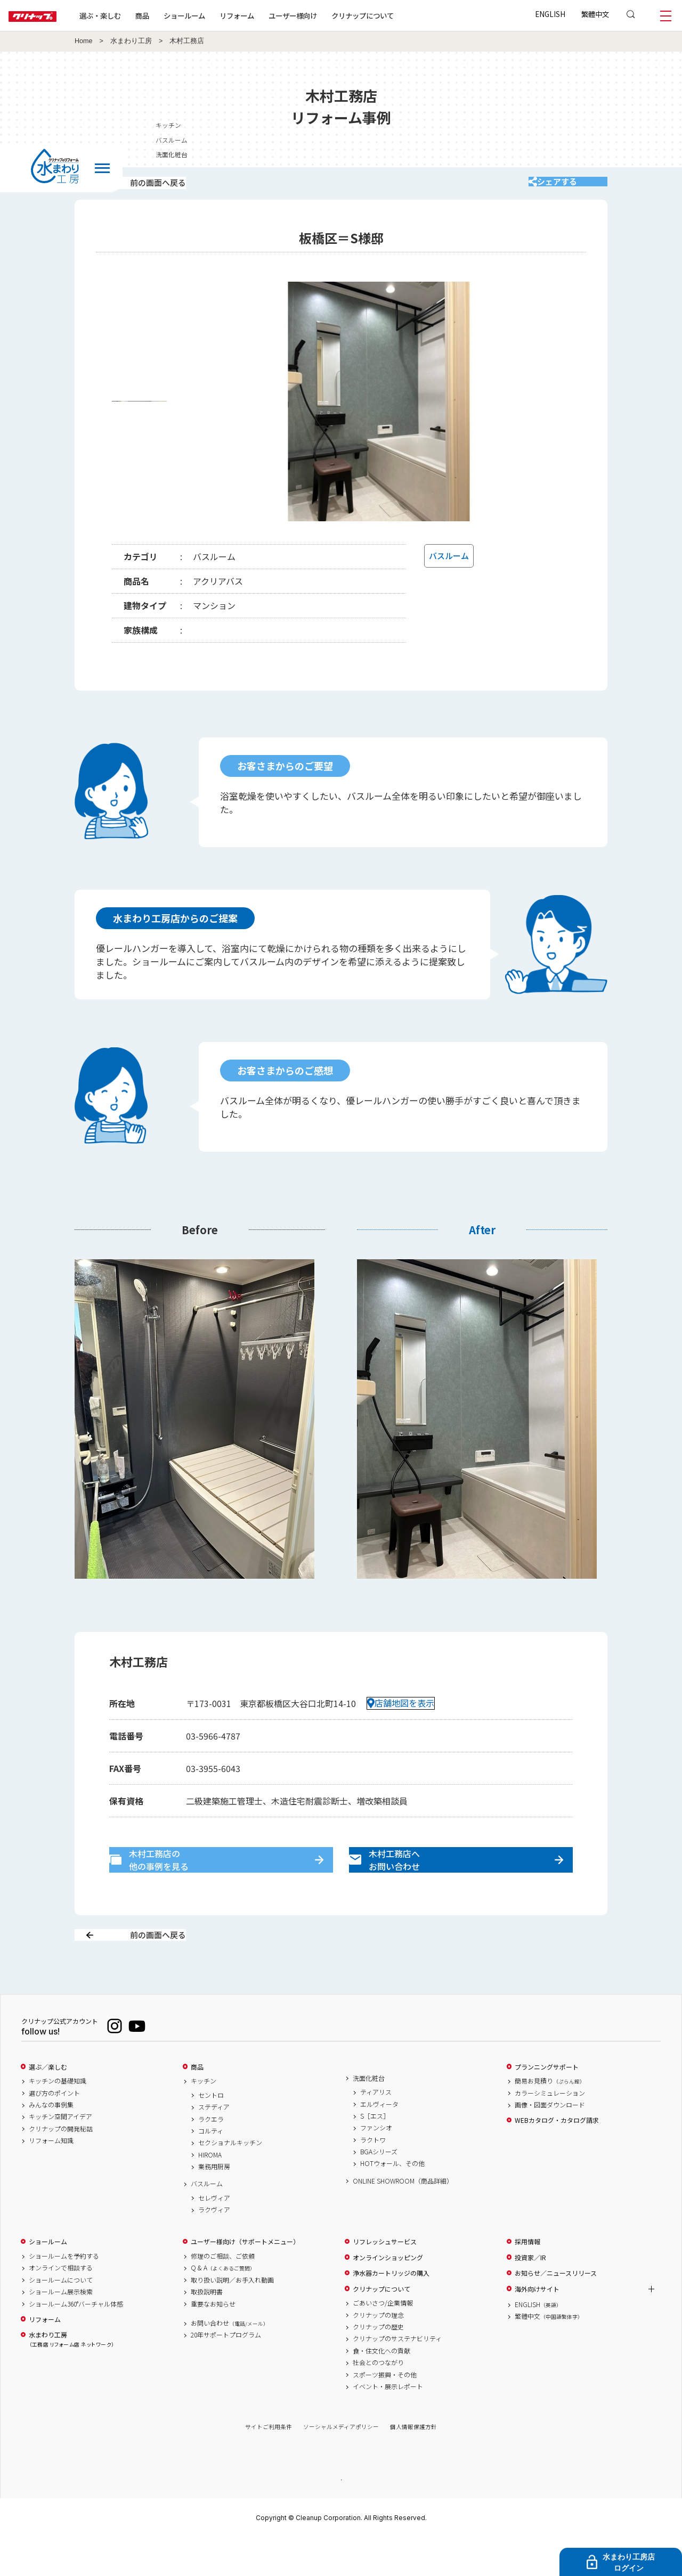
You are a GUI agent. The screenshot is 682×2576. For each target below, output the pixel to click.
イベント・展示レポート (388, 2423)
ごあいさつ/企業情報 (383, 2340)
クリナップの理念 (378, 2352)
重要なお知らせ (213, 2341)
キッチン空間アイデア (60, 2154)
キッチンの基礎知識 (57, 2118)
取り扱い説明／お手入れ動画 (232, 2317)
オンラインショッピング (388, 2295)
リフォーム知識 (51, 2178)
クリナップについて (397, 15)
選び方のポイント (54, 2130)
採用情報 (527, 2279)
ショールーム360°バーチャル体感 (76, 2341)
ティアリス (376, 2130)
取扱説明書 (207, 2329)
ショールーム (218, 15)
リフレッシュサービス (385, 2279)
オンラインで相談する (61, 2305)
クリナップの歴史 (378, 2364)
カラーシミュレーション (550, 2130)
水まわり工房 (131, 41)
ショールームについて (61, 2317)
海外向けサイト (537, 2326)
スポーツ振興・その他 (385, 2412)
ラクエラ (211, 2156)
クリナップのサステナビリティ (397, 2376)
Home (84, 41)
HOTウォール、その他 (392, 2201)
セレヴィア (214, 2235)
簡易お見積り (550, 2118)
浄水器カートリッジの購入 (391, 2311)
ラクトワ (373, 2177)
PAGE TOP (341, 2517)
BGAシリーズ (378, 2189)
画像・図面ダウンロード (550, 2142)
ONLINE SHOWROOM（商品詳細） (403, 2218)
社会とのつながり (378, 2400)
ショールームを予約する (64, 2294)
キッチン (203, 2118)
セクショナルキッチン (230, 2180)
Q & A (223, 2305)
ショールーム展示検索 (61, 2329)
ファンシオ (376, 2165)
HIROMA (210, 2192)
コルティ (210, 2168)
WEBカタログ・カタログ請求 (557, 2158)
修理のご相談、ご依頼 (223, 2294)
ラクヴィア (214, 2247)
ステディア (214, 2144)
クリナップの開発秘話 (61, 2166)
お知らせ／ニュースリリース (556, 2311)
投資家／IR (530, 2295)
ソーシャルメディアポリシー (341, 2464)
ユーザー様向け (327, 15)
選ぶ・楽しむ (134, 15)
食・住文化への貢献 (381, 2388)
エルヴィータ (379, 2141)
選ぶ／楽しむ (48, 2104)
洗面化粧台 (369, 2115)
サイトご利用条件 (268, 2464)
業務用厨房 (214, 2204)
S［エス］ (374, 2153)
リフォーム (271, 15)
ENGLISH (550, 14)
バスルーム (207, 2221)
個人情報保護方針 (413, 2464)
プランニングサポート (547, 2104)
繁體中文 (595, 14)
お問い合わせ (230, 2360)
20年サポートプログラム (226, 2372)
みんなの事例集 (51, 2142)
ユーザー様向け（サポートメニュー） (245, 2279)
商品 (197, 2104)
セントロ (211, 2132)
